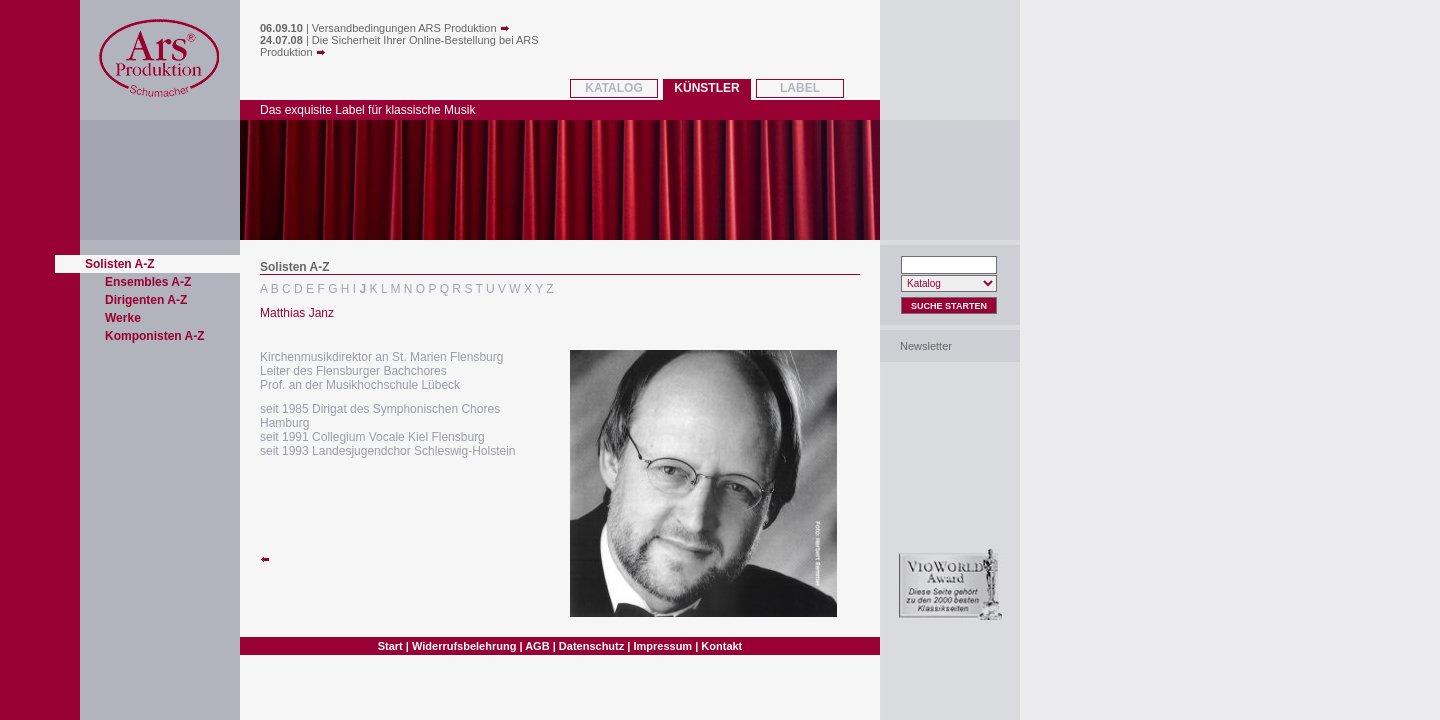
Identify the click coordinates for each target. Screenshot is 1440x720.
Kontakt (721, 646)
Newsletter (926, 346)
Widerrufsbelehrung (464, 646)
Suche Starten (949, 306)
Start (390, 646)
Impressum (662, 646)
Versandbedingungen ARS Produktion (411, 28)
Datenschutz (591, 646)
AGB (537, 646)
